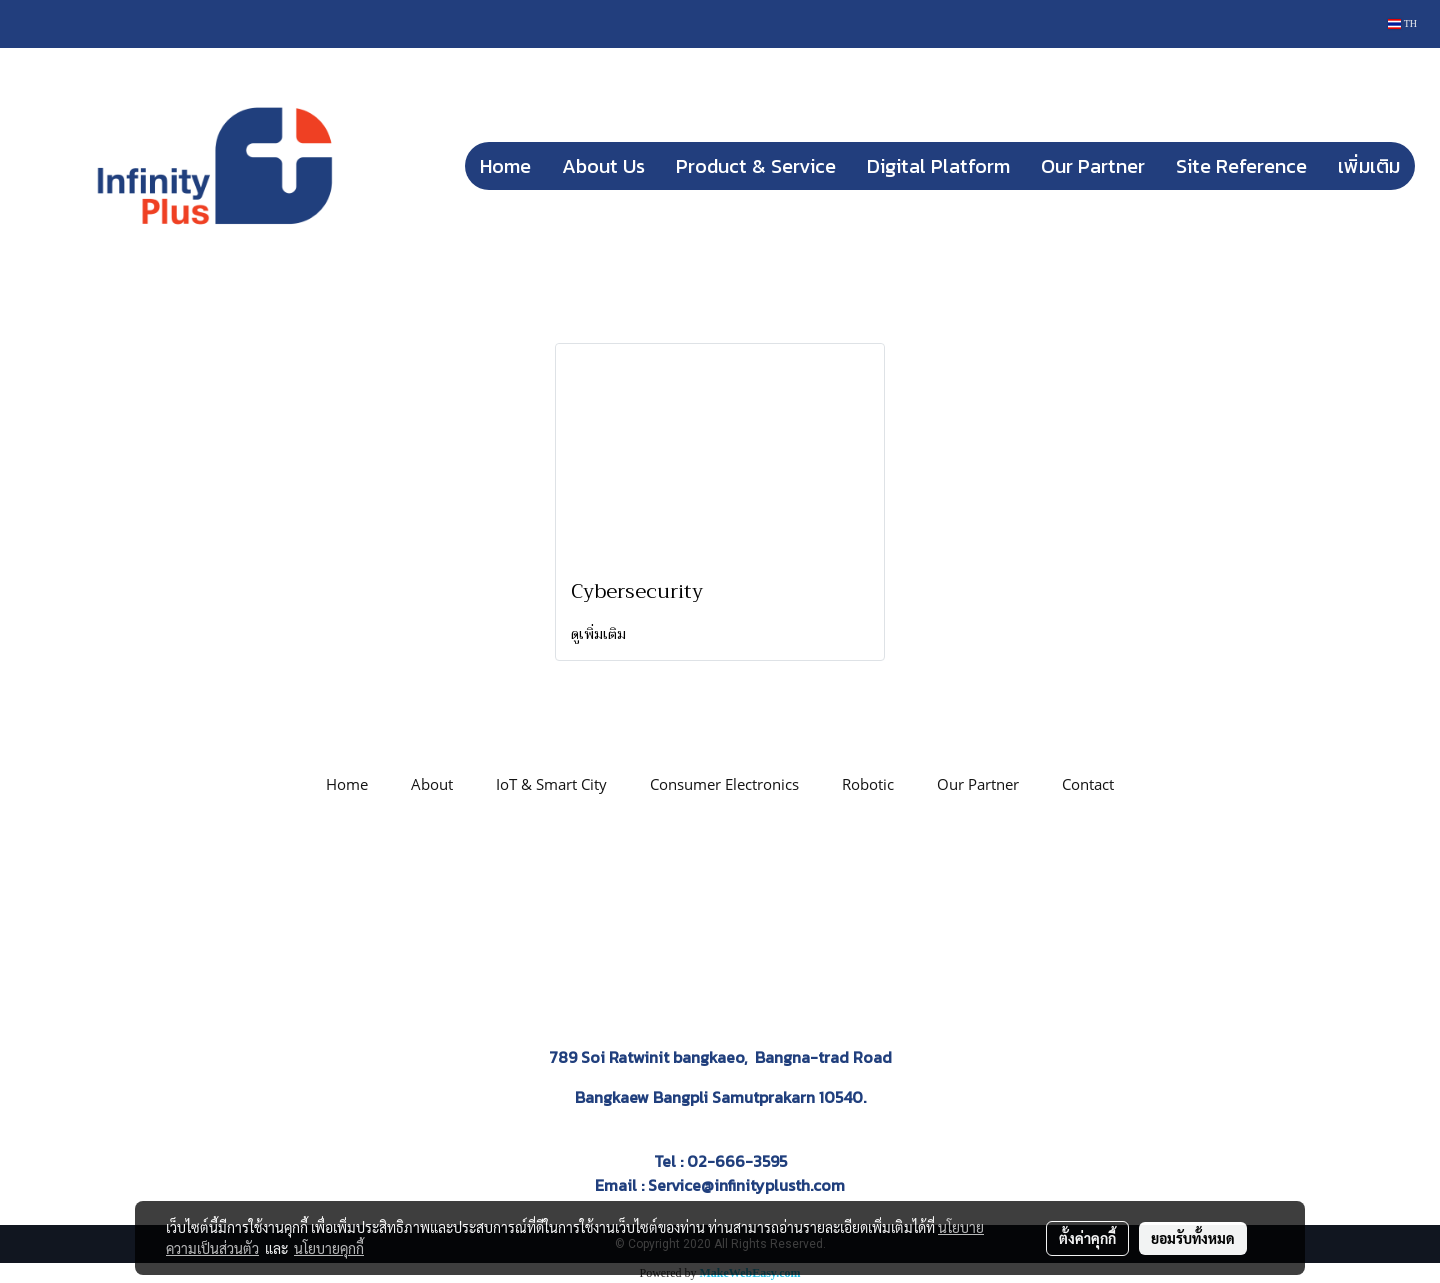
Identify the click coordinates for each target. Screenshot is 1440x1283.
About (432, 784)
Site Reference (1241, 166)
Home (505, 166)
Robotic (868, 784)
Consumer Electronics (724, 784)
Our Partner (1093, 166)
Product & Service (756, 166)
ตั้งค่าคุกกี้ (1087, 1238)
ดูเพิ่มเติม (600, 634)
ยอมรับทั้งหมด (1193, 1238)
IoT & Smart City (551, 784)
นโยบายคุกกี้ (329, 1248)
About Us (603, 166)
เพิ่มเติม (1369, 166)
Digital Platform (938, 166)
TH (1402, 23)
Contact (1088, 784)
